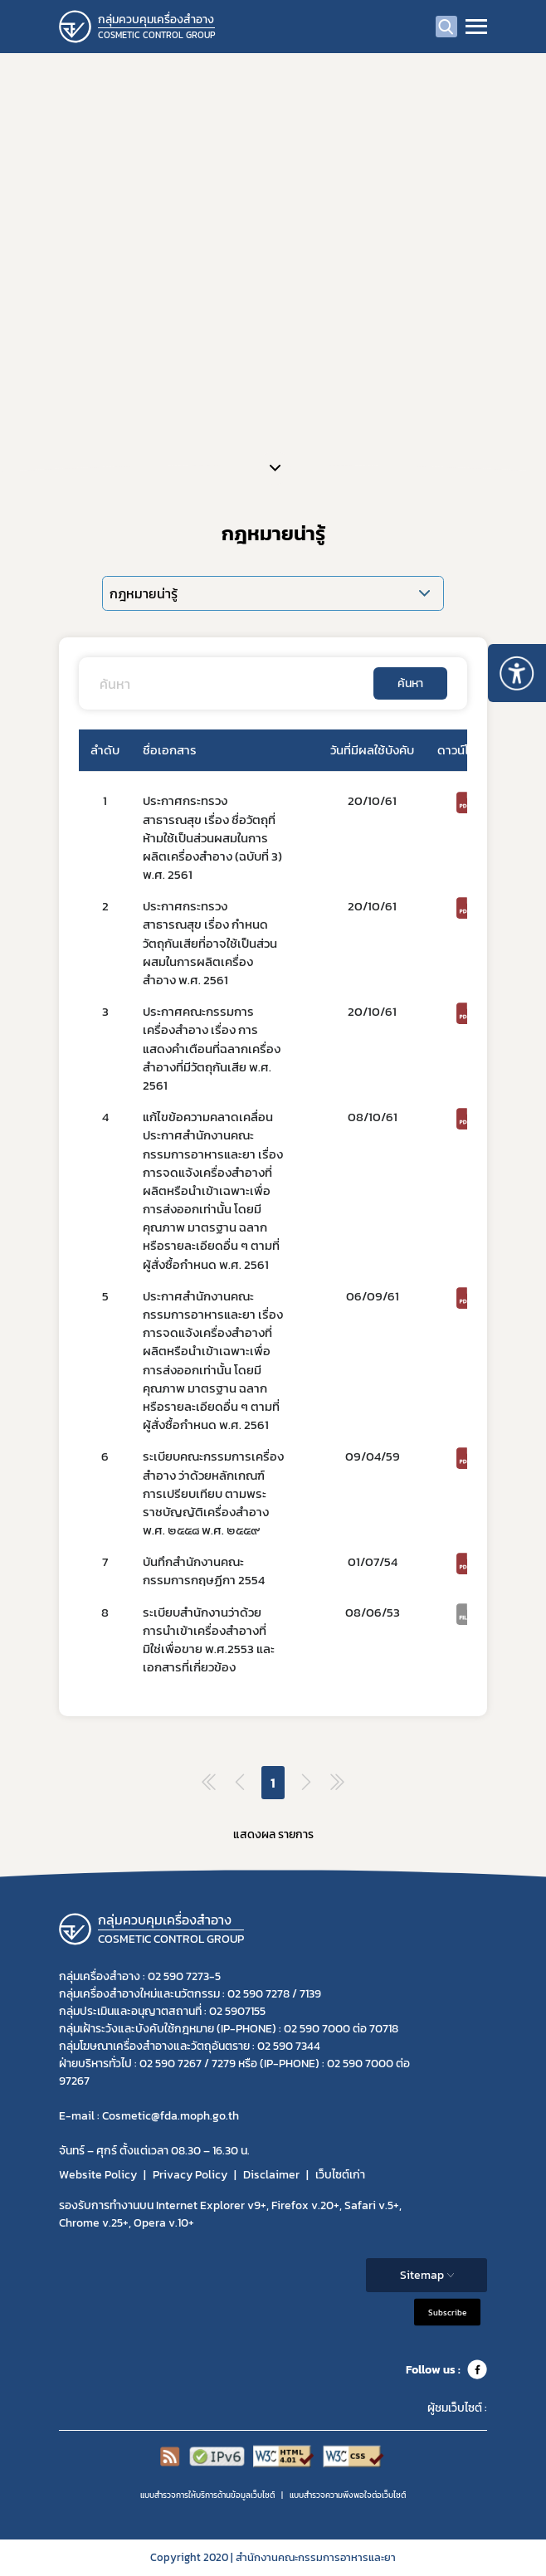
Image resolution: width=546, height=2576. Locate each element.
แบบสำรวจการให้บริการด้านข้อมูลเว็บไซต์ (207, 2495)
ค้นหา (410, 683)
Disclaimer (271, 2174)
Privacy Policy (190, 2174)
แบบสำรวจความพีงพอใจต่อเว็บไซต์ (348, 2495)
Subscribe (447, 2312)
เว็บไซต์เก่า (340, 2174)
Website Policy (98, 2174)
